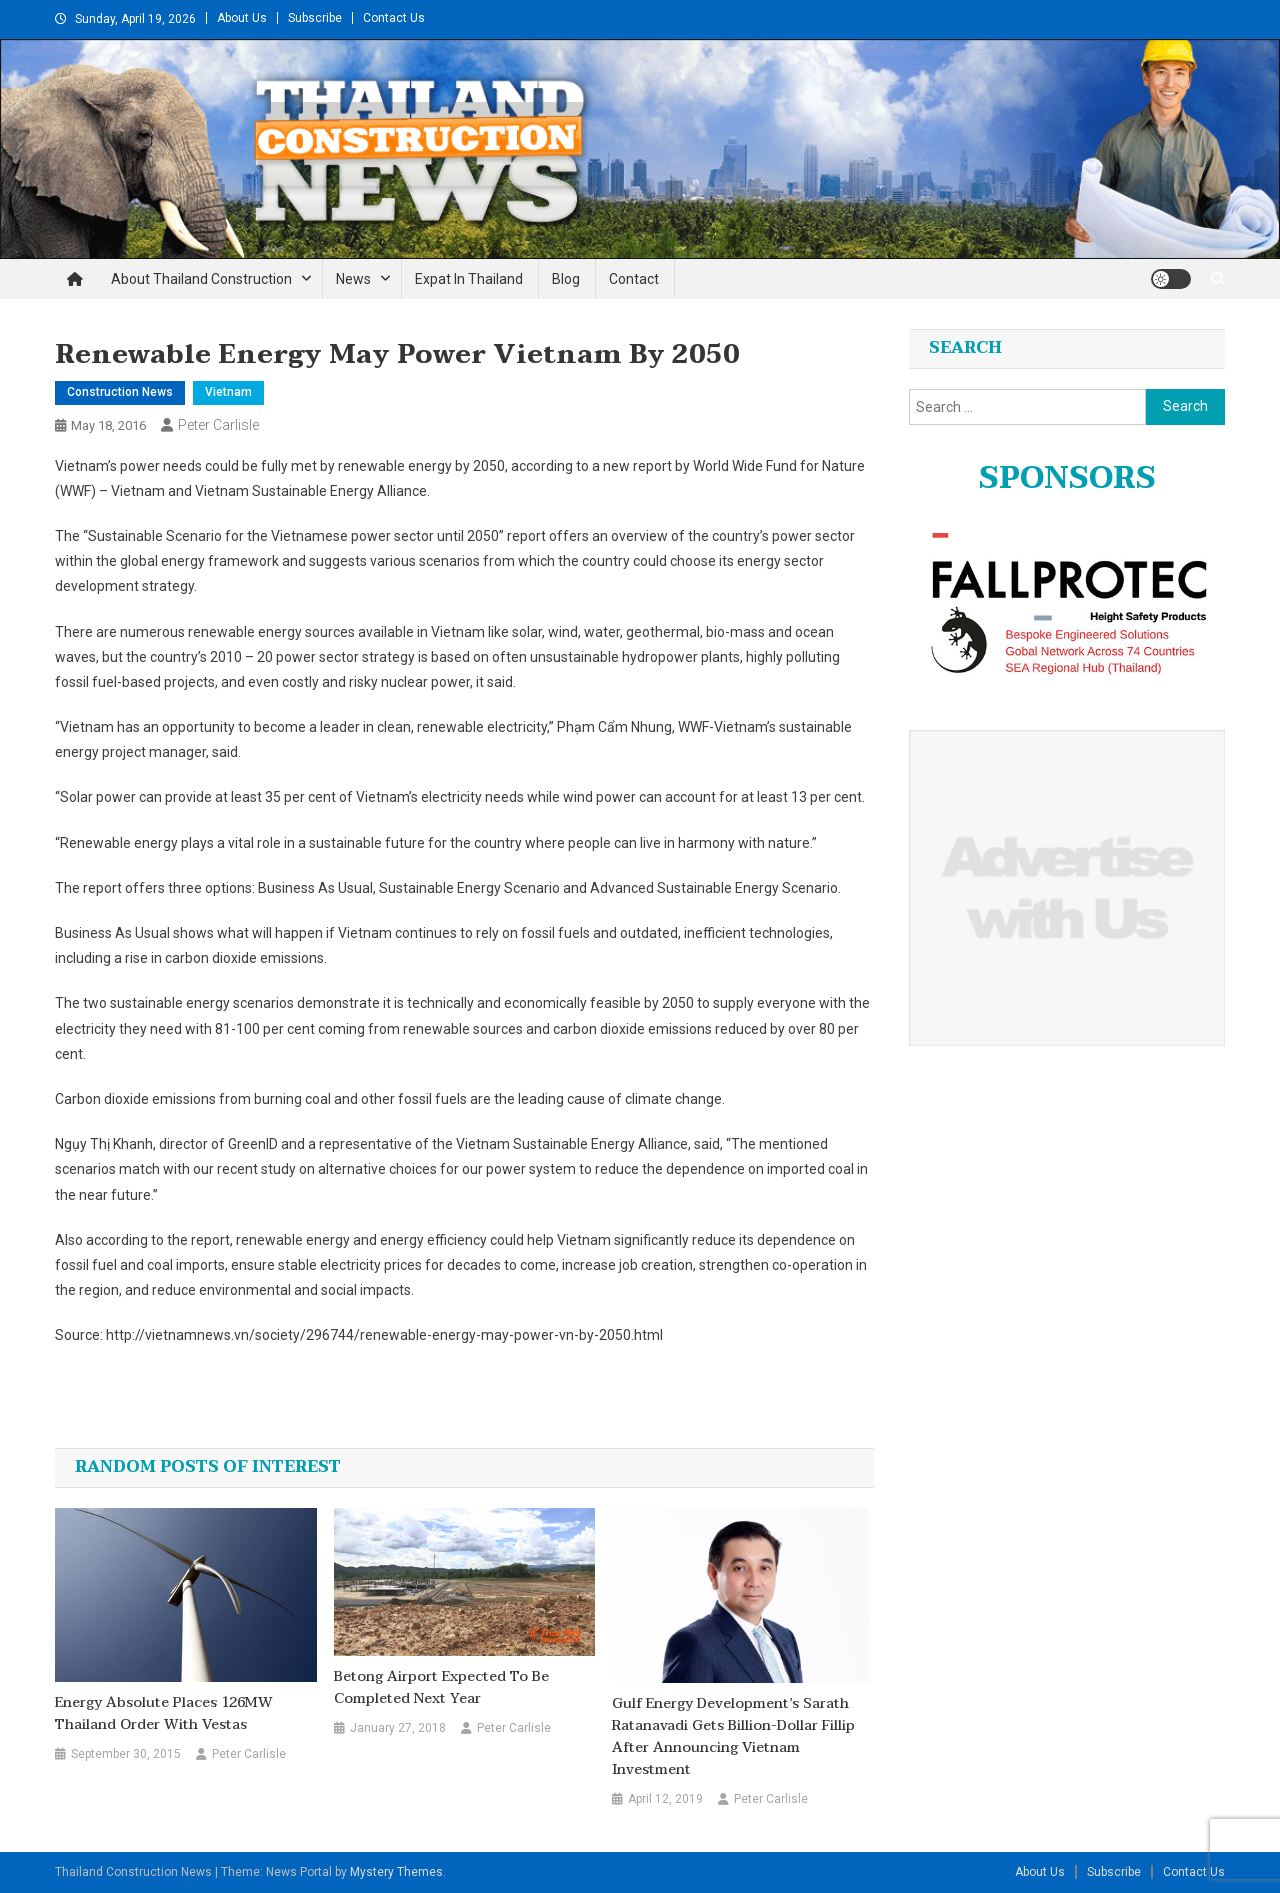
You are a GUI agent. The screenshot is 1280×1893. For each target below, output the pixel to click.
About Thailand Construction (201, 279)
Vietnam (228, 392)
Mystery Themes (396, 1872)
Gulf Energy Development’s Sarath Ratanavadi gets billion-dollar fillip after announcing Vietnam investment (733, 1737)
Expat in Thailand (469, 279)
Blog (566, 279)
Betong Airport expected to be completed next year (441, 1688)
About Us (242, 18)
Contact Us (394, 18)
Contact (634, 279)
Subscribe (315, 18)
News (353, 279)
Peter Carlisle (218, 425)
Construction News (120, 392)
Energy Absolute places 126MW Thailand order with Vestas (164, 1714)
